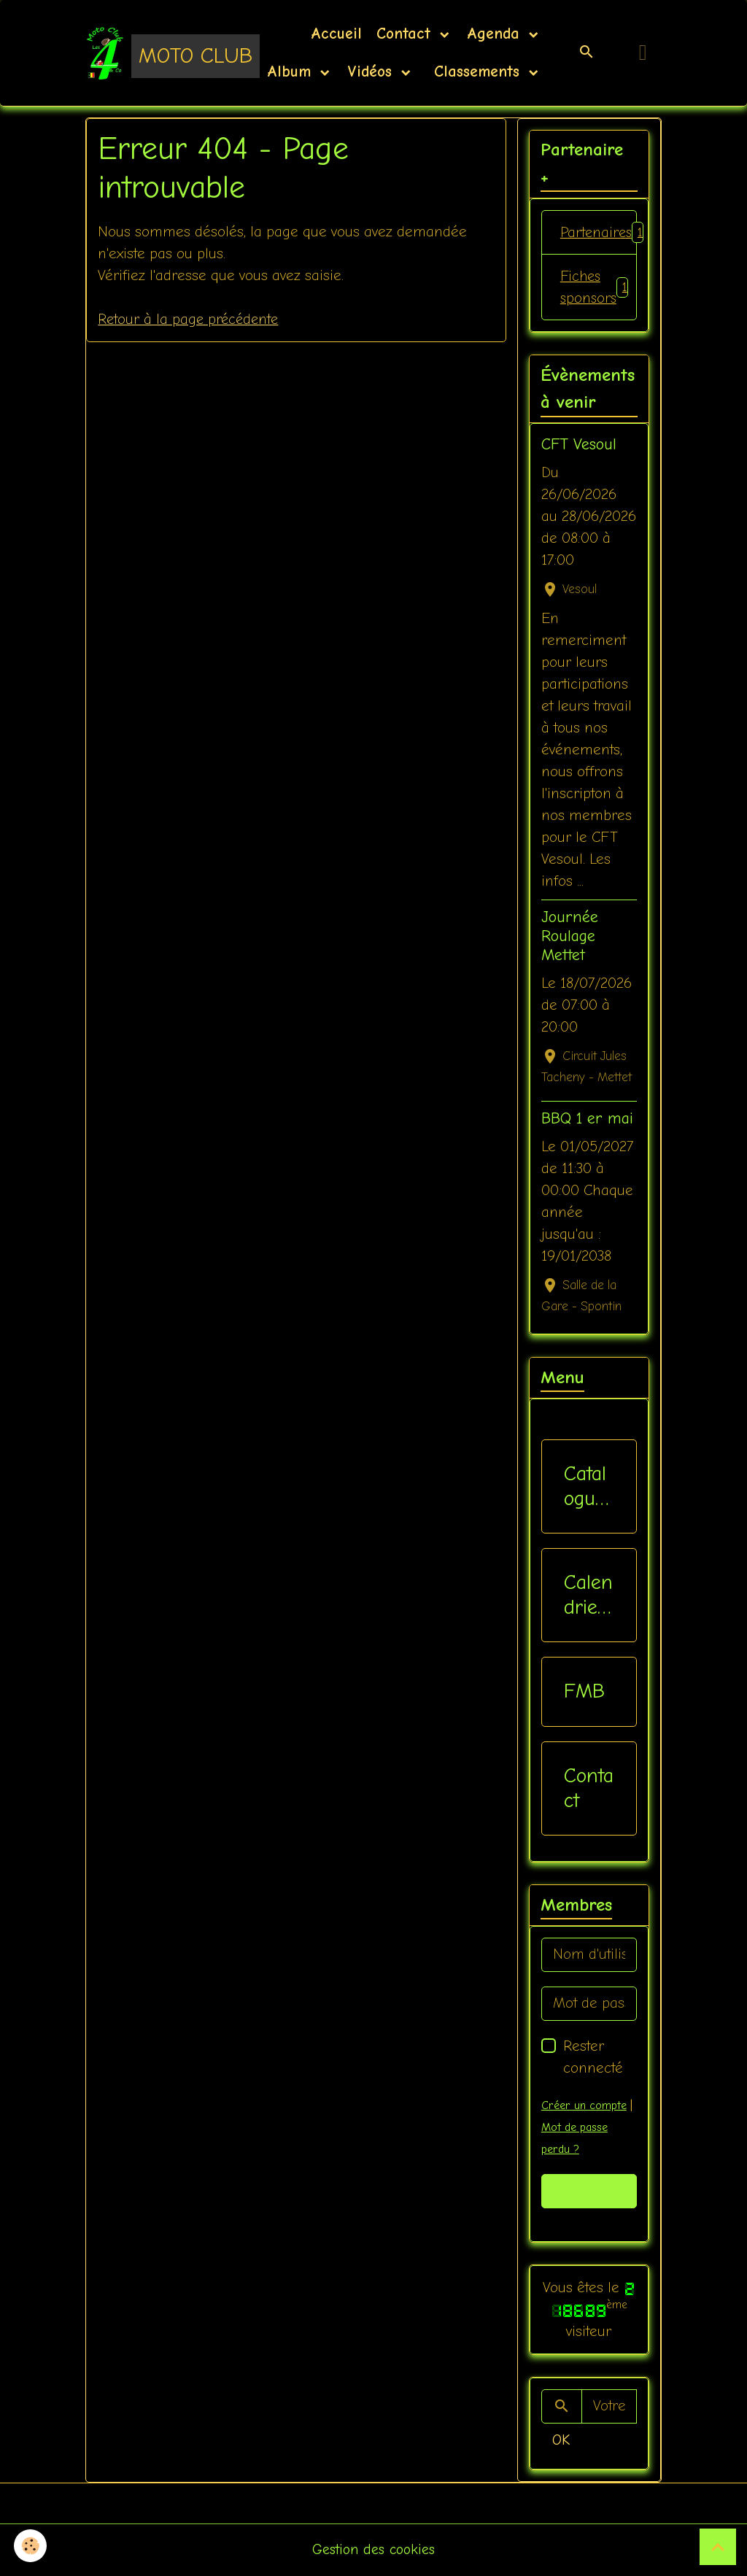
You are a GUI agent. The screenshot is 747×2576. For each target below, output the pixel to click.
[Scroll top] (718, 2547)
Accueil (336, 33)
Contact (406, 33)
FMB (584, 1692)
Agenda (496, 33)
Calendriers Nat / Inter (588, 1596)
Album (292, 71)
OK (561, 2441)
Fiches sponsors (595, 287)
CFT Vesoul (578, 445)
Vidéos (372, 71)
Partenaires (598, 233)
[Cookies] (31, 2545)
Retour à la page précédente (190, 319)
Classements (476, 71)
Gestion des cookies (374, 2550)
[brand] (153, 52)
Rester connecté (593, 2057)
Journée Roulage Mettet (569, 937)
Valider (589, 2192)
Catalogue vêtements (586, 1487)
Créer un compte (583, 2106)
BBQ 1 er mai (587, 1119)
